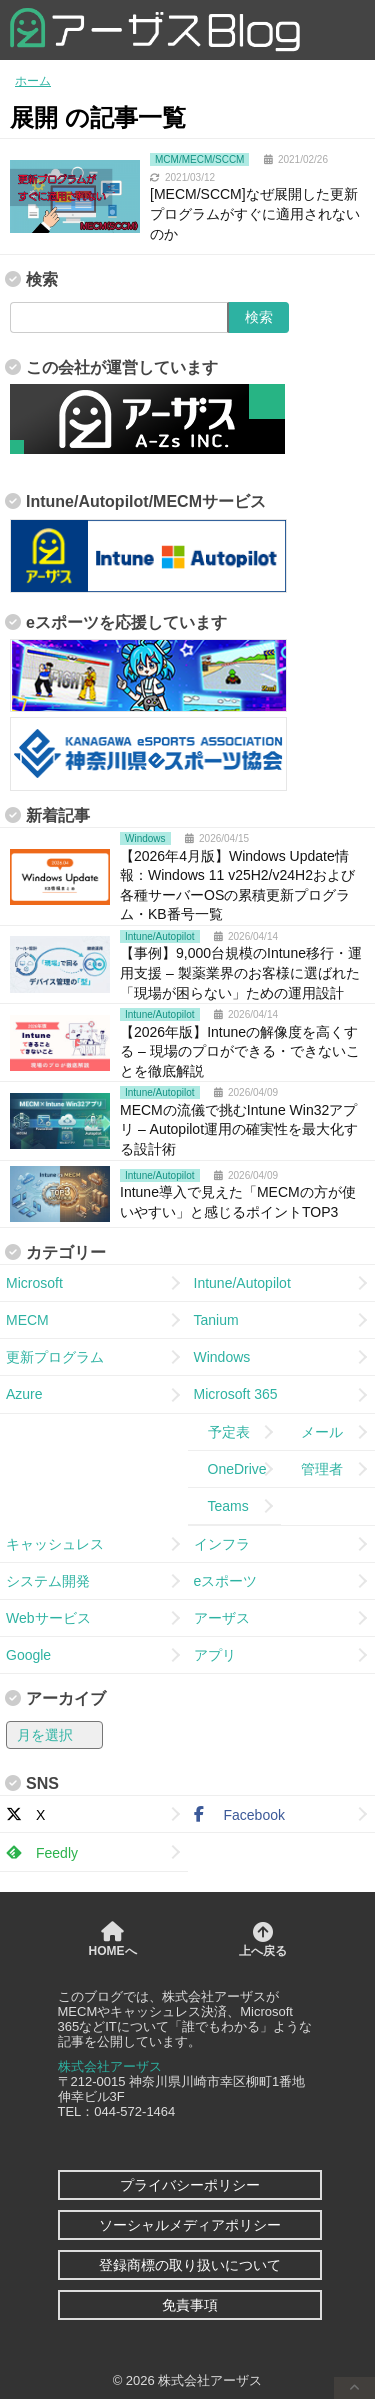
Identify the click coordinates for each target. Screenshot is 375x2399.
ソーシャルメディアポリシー (190, 2225)
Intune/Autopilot (242, 1283)
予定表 (222, 1432)
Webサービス (48, 1618)
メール (315, 1432)
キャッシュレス (55, 1544)
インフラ (222, 1544)
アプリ (215, 1655)
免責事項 (190, 2305)
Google (28, 1655)
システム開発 (48, 1581)
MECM (27, 1320)
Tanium (216, 1320)
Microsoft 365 (236, 1394)
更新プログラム (55, 1357)
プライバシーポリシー (190, 2185)
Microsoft (34, 1283)
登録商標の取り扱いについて (190, 2265)
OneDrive (230, 1469)
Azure (24, 1394)
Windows (222, 1357)
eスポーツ (226, 1581)
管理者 (315, 1469)
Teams (221, 1506)
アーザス (222, 1618)
